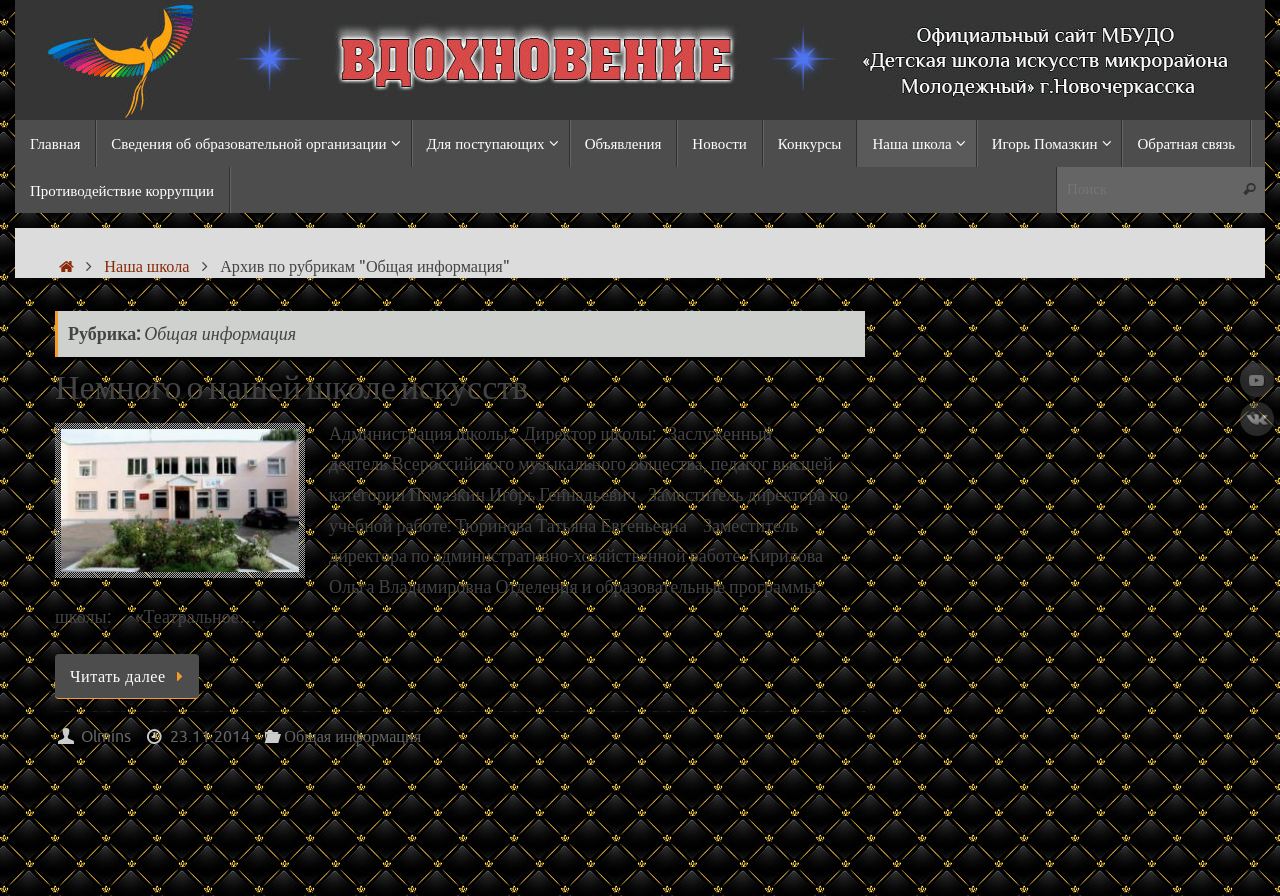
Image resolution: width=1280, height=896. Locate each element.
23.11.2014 (210, 736)
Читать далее (130, 676)
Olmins (106, 736)
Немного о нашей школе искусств (291, 389)
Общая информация (352, 736)
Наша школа (146, 266)
